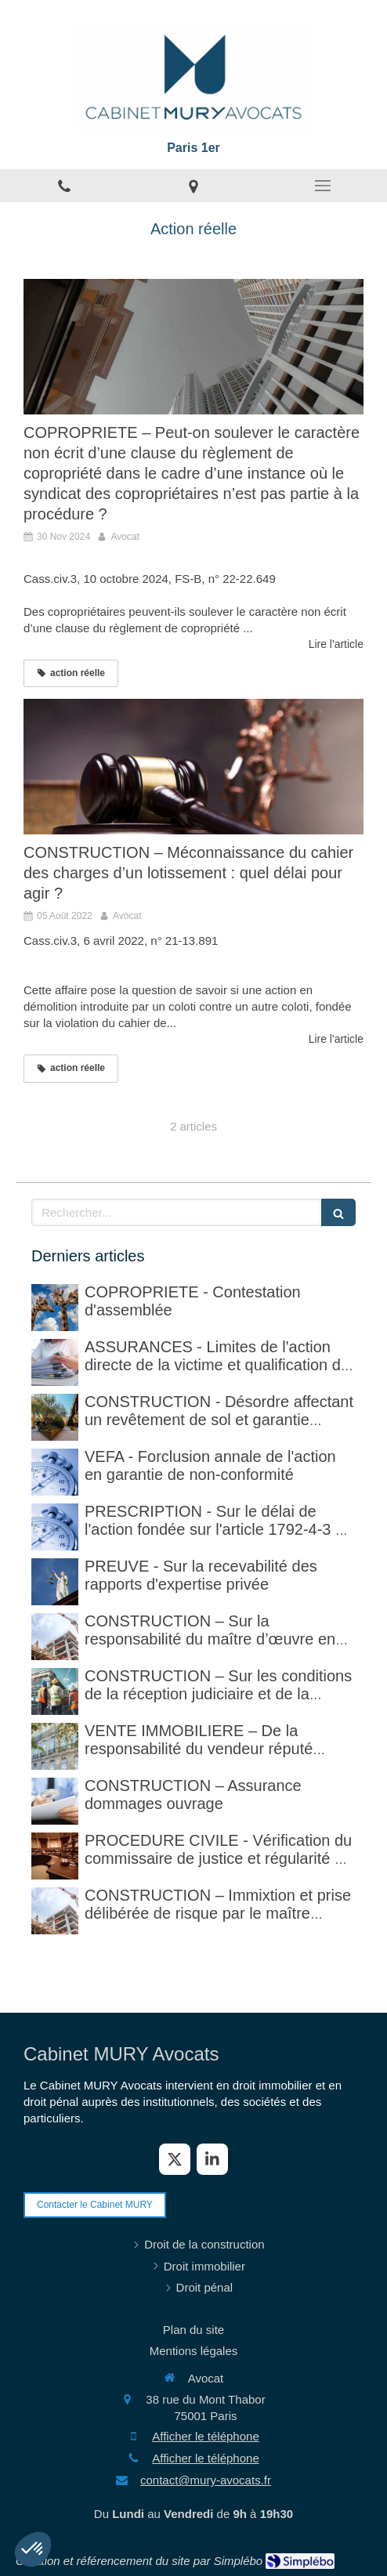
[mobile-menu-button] (322, 185)
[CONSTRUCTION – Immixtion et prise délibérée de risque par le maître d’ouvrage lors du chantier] (54, 1910)
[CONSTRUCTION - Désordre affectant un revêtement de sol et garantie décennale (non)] (54, 1417)
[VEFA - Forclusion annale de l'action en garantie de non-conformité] (54, 1472)
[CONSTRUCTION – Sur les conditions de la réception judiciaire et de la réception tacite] (54, 1691)
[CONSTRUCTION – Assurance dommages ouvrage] (54, 1801)
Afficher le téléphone (205, 2436)
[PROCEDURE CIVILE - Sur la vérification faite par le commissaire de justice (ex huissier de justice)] (54, 1856)
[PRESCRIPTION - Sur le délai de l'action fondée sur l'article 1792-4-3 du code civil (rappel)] (54, 1526)
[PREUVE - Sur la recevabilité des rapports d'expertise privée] (54, 1581)
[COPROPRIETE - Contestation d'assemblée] (54, 1307)
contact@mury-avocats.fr (205, 2480)
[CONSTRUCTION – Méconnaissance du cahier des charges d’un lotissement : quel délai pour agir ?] (193, 767)
